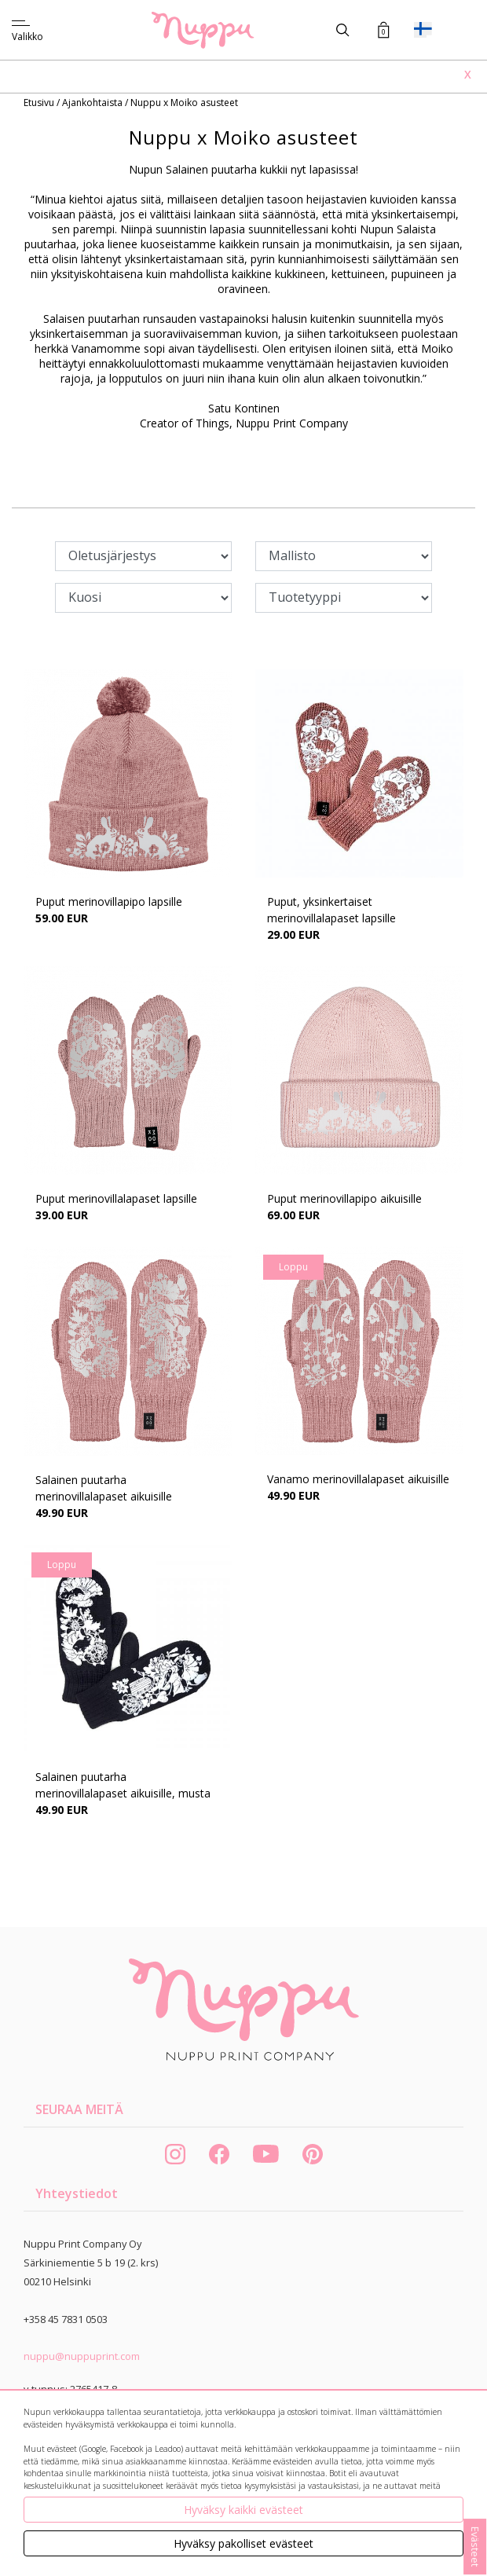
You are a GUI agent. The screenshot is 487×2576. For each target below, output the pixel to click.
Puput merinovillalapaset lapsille (116, 1198)
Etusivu (40, 102)
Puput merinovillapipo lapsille (108, 901)
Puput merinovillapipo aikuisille (344, 1198)
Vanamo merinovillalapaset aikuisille (358, 1478)
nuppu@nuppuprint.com (82, 2356)
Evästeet (475, 2547)
